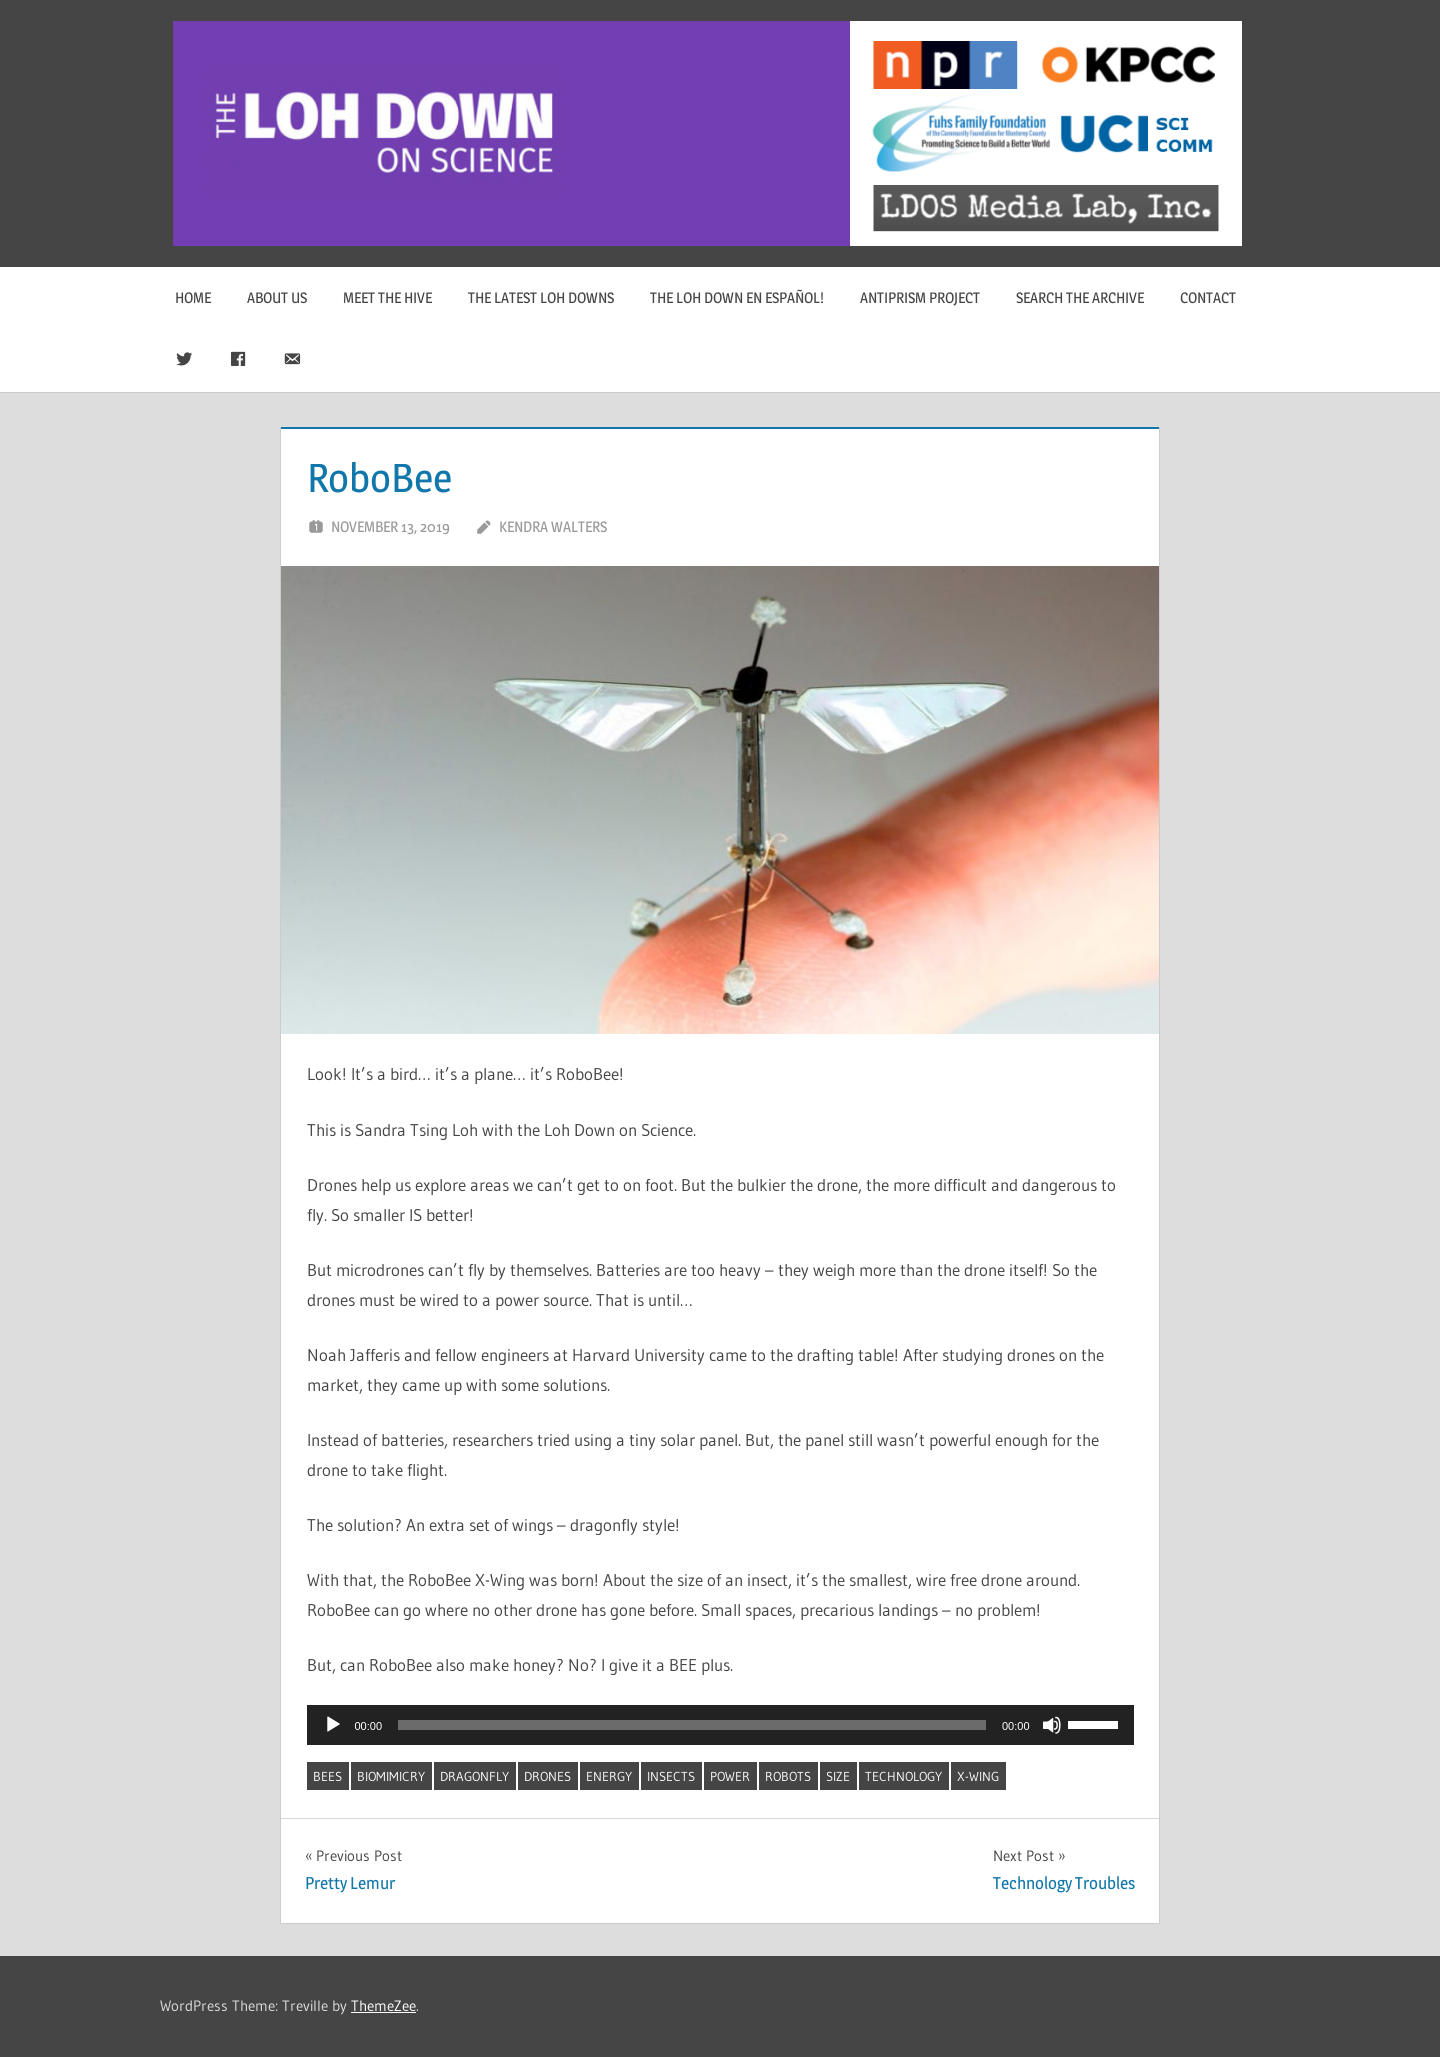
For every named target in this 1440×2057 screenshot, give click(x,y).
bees (327, 1776)
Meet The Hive (387, 297)
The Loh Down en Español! (737, 297)
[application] (720, 1725)
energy (609, 1776)
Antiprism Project (920, 297)
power (730, 1776)
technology (903, 1776)
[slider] (692, 1725)
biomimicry (391, 1776)
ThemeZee (383, 2005)
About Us (277, 297)
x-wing (978, 1776)
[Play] (333, 1725)
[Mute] (1052, 1725)
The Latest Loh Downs (541, 297)
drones (547, 1776)
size (838, 1776)
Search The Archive (1080, 297)
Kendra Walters (553, 526)
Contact (1208, 297)
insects (671, 1776)
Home (193, 297)
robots (788, 1776)
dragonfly (474, 1776)
